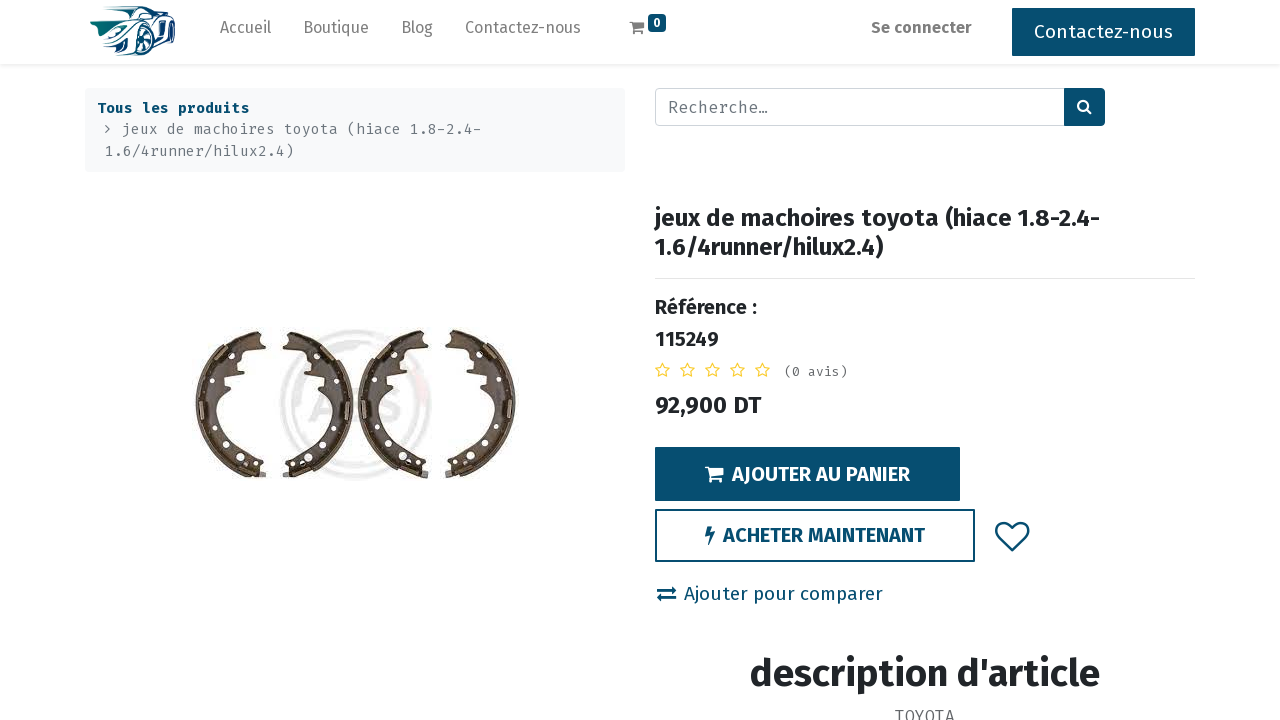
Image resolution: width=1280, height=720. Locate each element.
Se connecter (921, 27)
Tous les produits (173, 108)
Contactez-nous (1103, 31)
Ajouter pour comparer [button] (770, 593)
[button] (1012, 535)
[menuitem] (245, 32)
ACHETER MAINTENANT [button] (815, 535)
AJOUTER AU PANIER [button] (807, 474)
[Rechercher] (1084, 107)
